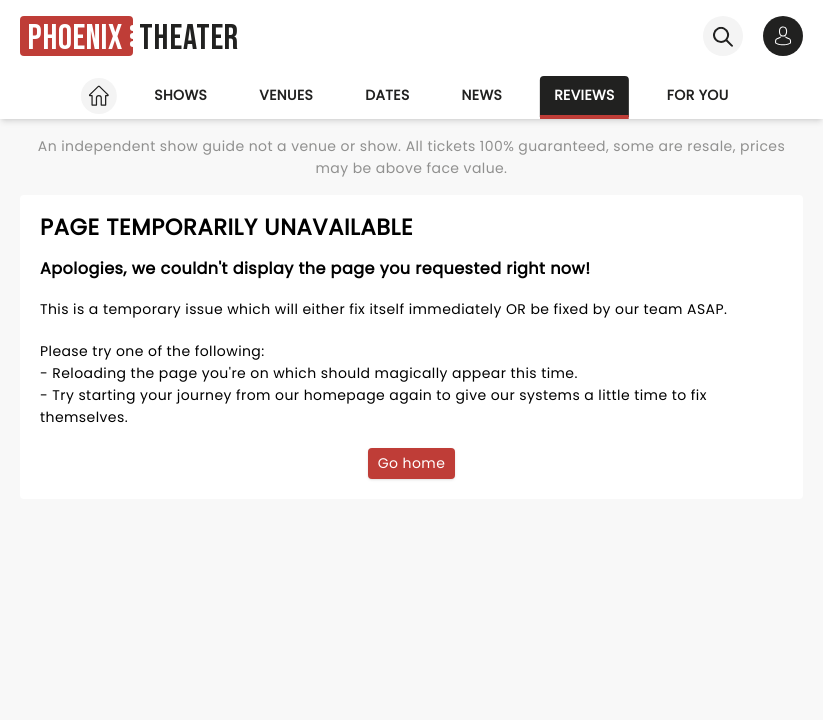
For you (698, 95)
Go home (412, 463)
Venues (286, 95)
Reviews (584, 95)
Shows (180, 95)
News (482, 95)
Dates (387, 95)
